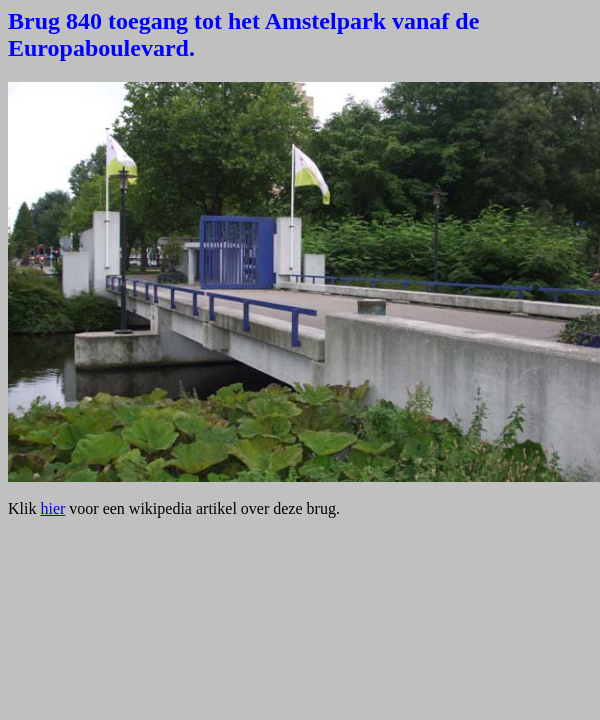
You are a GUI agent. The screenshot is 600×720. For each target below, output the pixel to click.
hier (52, 508)
